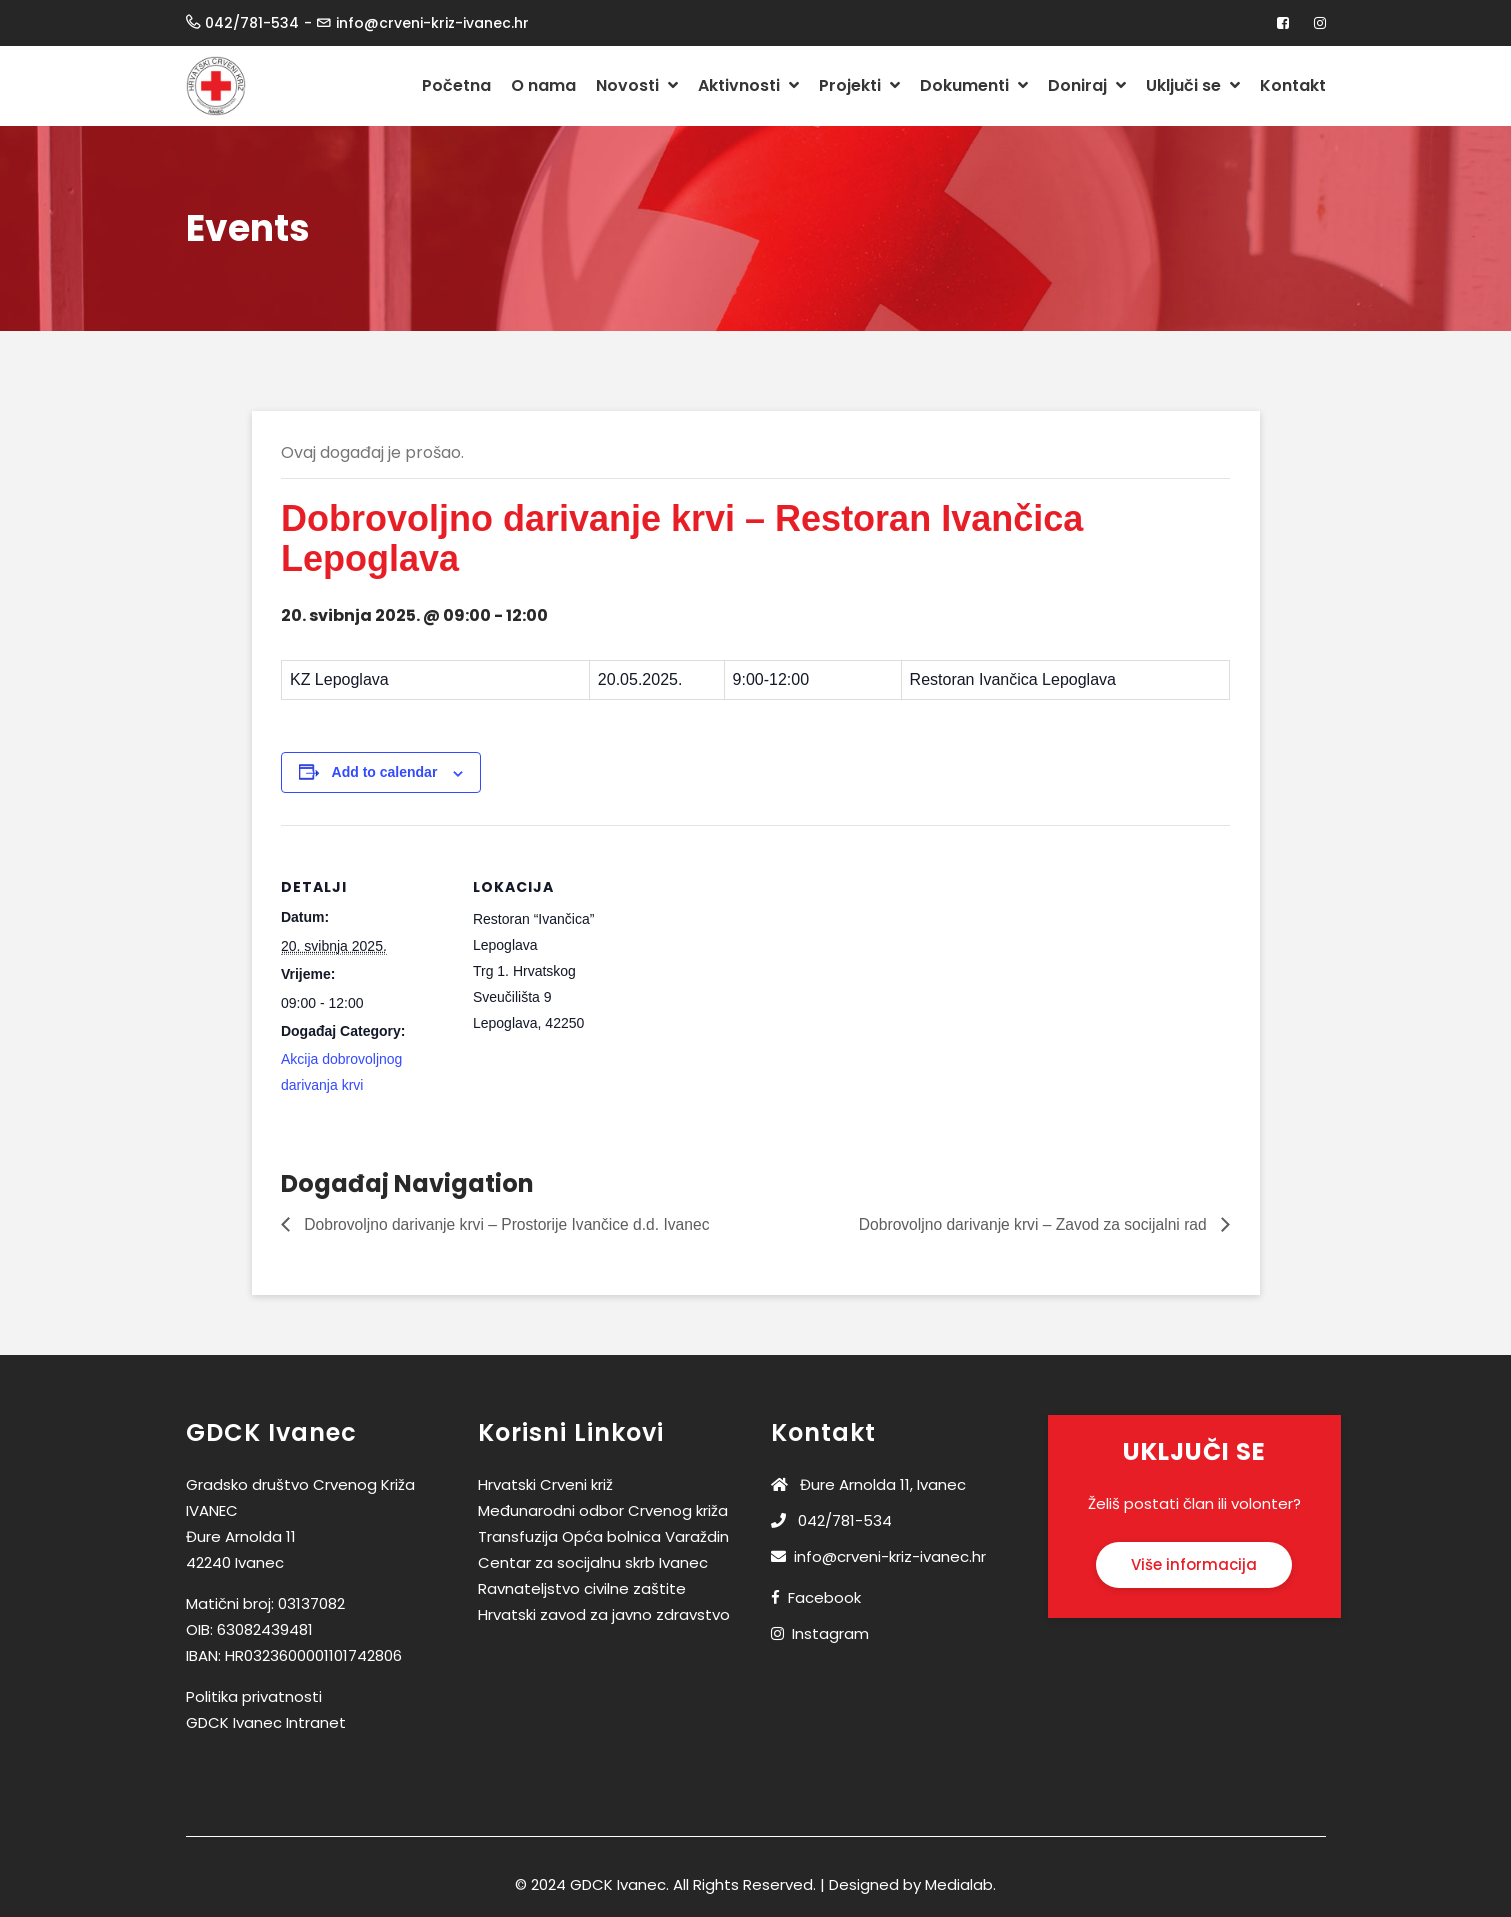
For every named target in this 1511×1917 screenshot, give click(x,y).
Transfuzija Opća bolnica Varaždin (603, 1537)
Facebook (824, 1598)
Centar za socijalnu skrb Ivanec (593, 1563)
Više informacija (1194, 1565)
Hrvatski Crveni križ (545, 1485)
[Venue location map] (771, 964)
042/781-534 (831, 1521)
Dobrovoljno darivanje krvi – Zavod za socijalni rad (1029, 1224)
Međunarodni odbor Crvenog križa (603, 1511)
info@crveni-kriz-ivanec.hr (878, 1557)
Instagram (830, 1634)
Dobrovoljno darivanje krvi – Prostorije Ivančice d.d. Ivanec (511, 1224)
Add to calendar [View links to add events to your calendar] (385, 773)
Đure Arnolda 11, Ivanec (868, 1485)
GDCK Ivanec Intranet (266, 1723)
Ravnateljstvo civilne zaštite (582, 1589)
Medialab (959, 1885)
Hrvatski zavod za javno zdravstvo (604, 1615)
